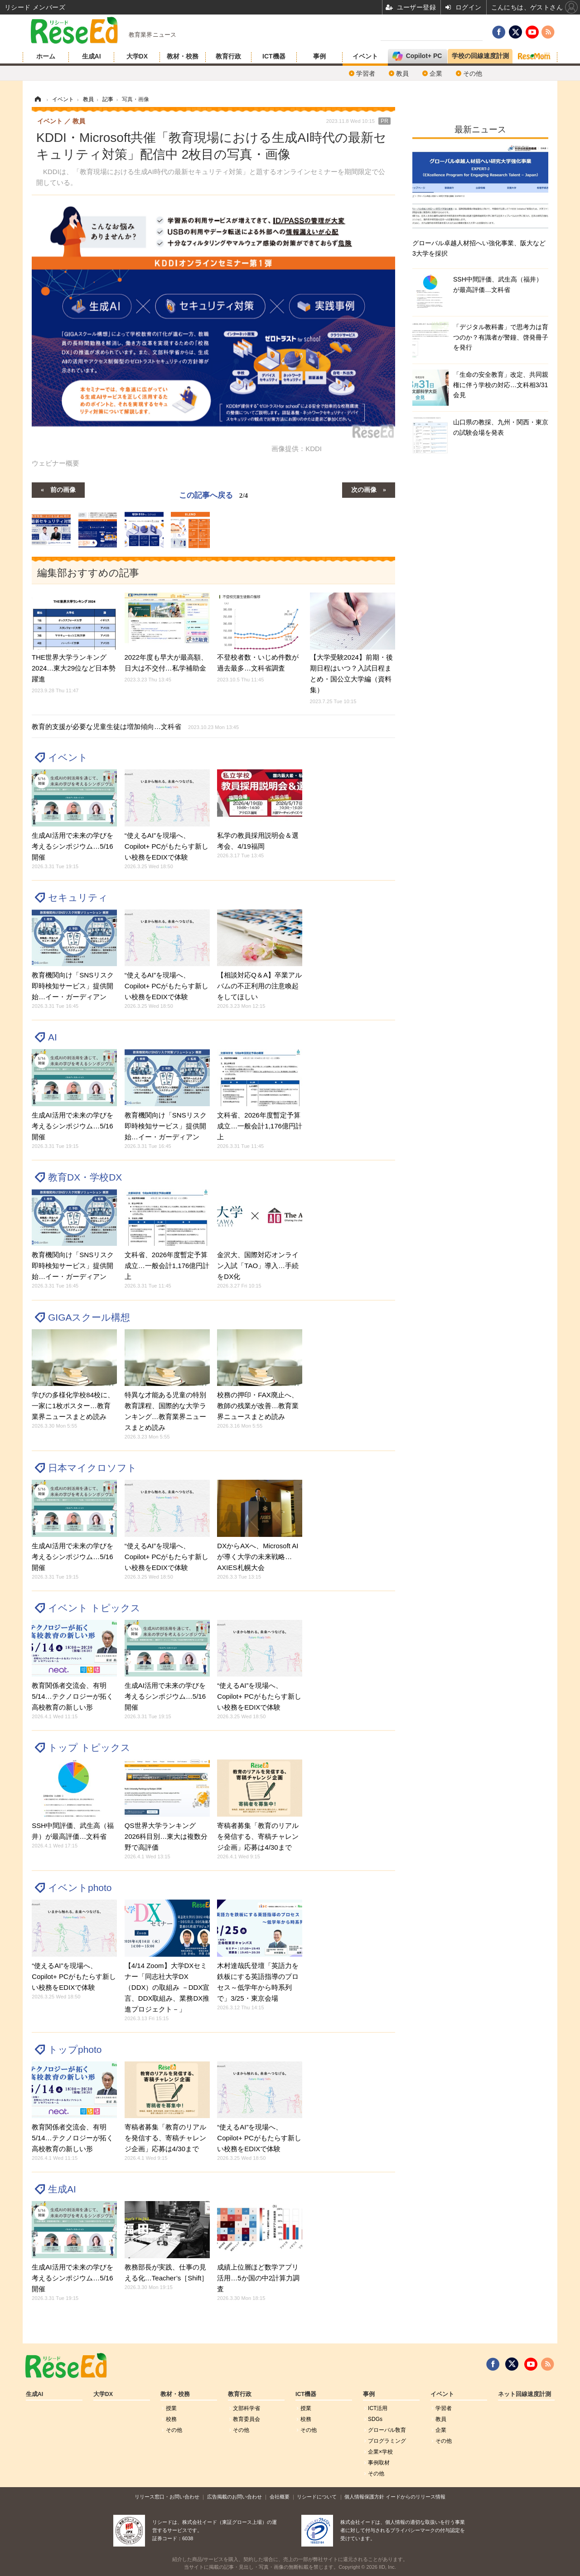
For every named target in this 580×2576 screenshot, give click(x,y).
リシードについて (317, 2496)
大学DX (137, 56)
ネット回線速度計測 (524, 2394)
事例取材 (379, 2462)
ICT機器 (273, 56)
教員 (402, 73)
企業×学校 (380, 2452)
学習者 (365, 73)
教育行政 (228, 56)
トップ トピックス (89, 1747)
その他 (472, 73)
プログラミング (387, 2441)
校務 (171, 2419)
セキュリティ (78, 897)
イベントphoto (79, 1887)
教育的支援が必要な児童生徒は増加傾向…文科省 (135, 726)
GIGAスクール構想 (89, 1317)
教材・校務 (182, 56)
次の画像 (364, 489)
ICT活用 (377, 2408)
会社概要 (280, 2496)
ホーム (45, 56)
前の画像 (63, 489)
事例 (319, 56)
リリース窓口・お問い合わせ (167, 2496)
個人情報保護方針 (364, 2496)
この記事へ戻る (213, 495)
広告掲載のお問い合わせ (234, 2496)
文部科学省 (246, 2408)
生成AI (91, 56)
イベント (365, 56)
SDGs (375, 2419)
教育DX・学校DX (85, 1177)
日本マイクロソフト (92, 1468)
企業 (436, 73)
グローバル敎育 (387, 2430)
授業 (171, 2408)
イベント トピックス (94, 1608)
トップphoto (75, 2049)
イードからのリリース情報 (415, 2496)
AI (52, 1037)
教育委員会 (246, 2419)
